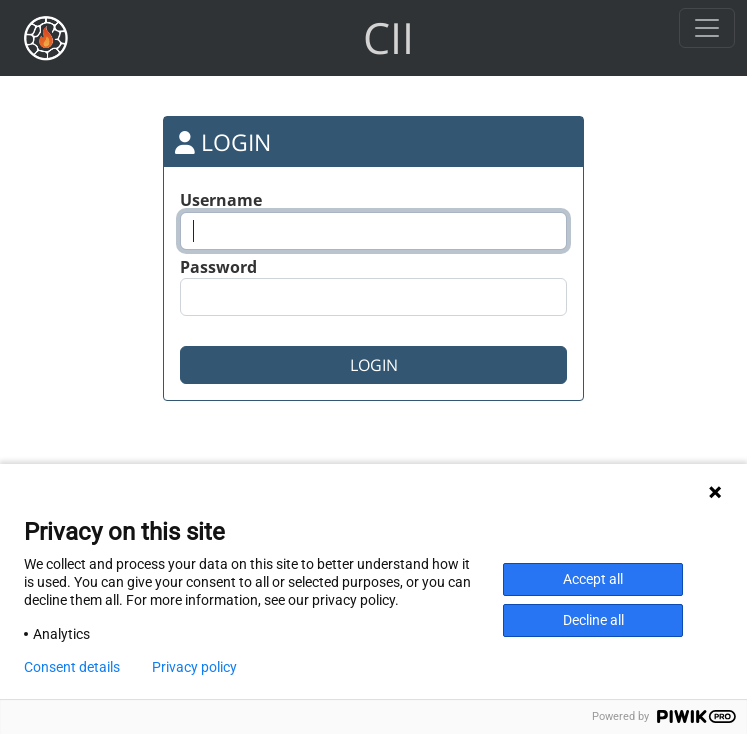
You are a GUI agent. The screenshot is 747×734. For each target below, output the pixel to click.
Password (218, 267)
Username (221, 200)
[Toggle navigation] (707, 28)
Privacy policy (194, 667)
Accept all (593, 579)
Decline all (593, 620)
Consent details (72, 667)
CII (388, 37)
